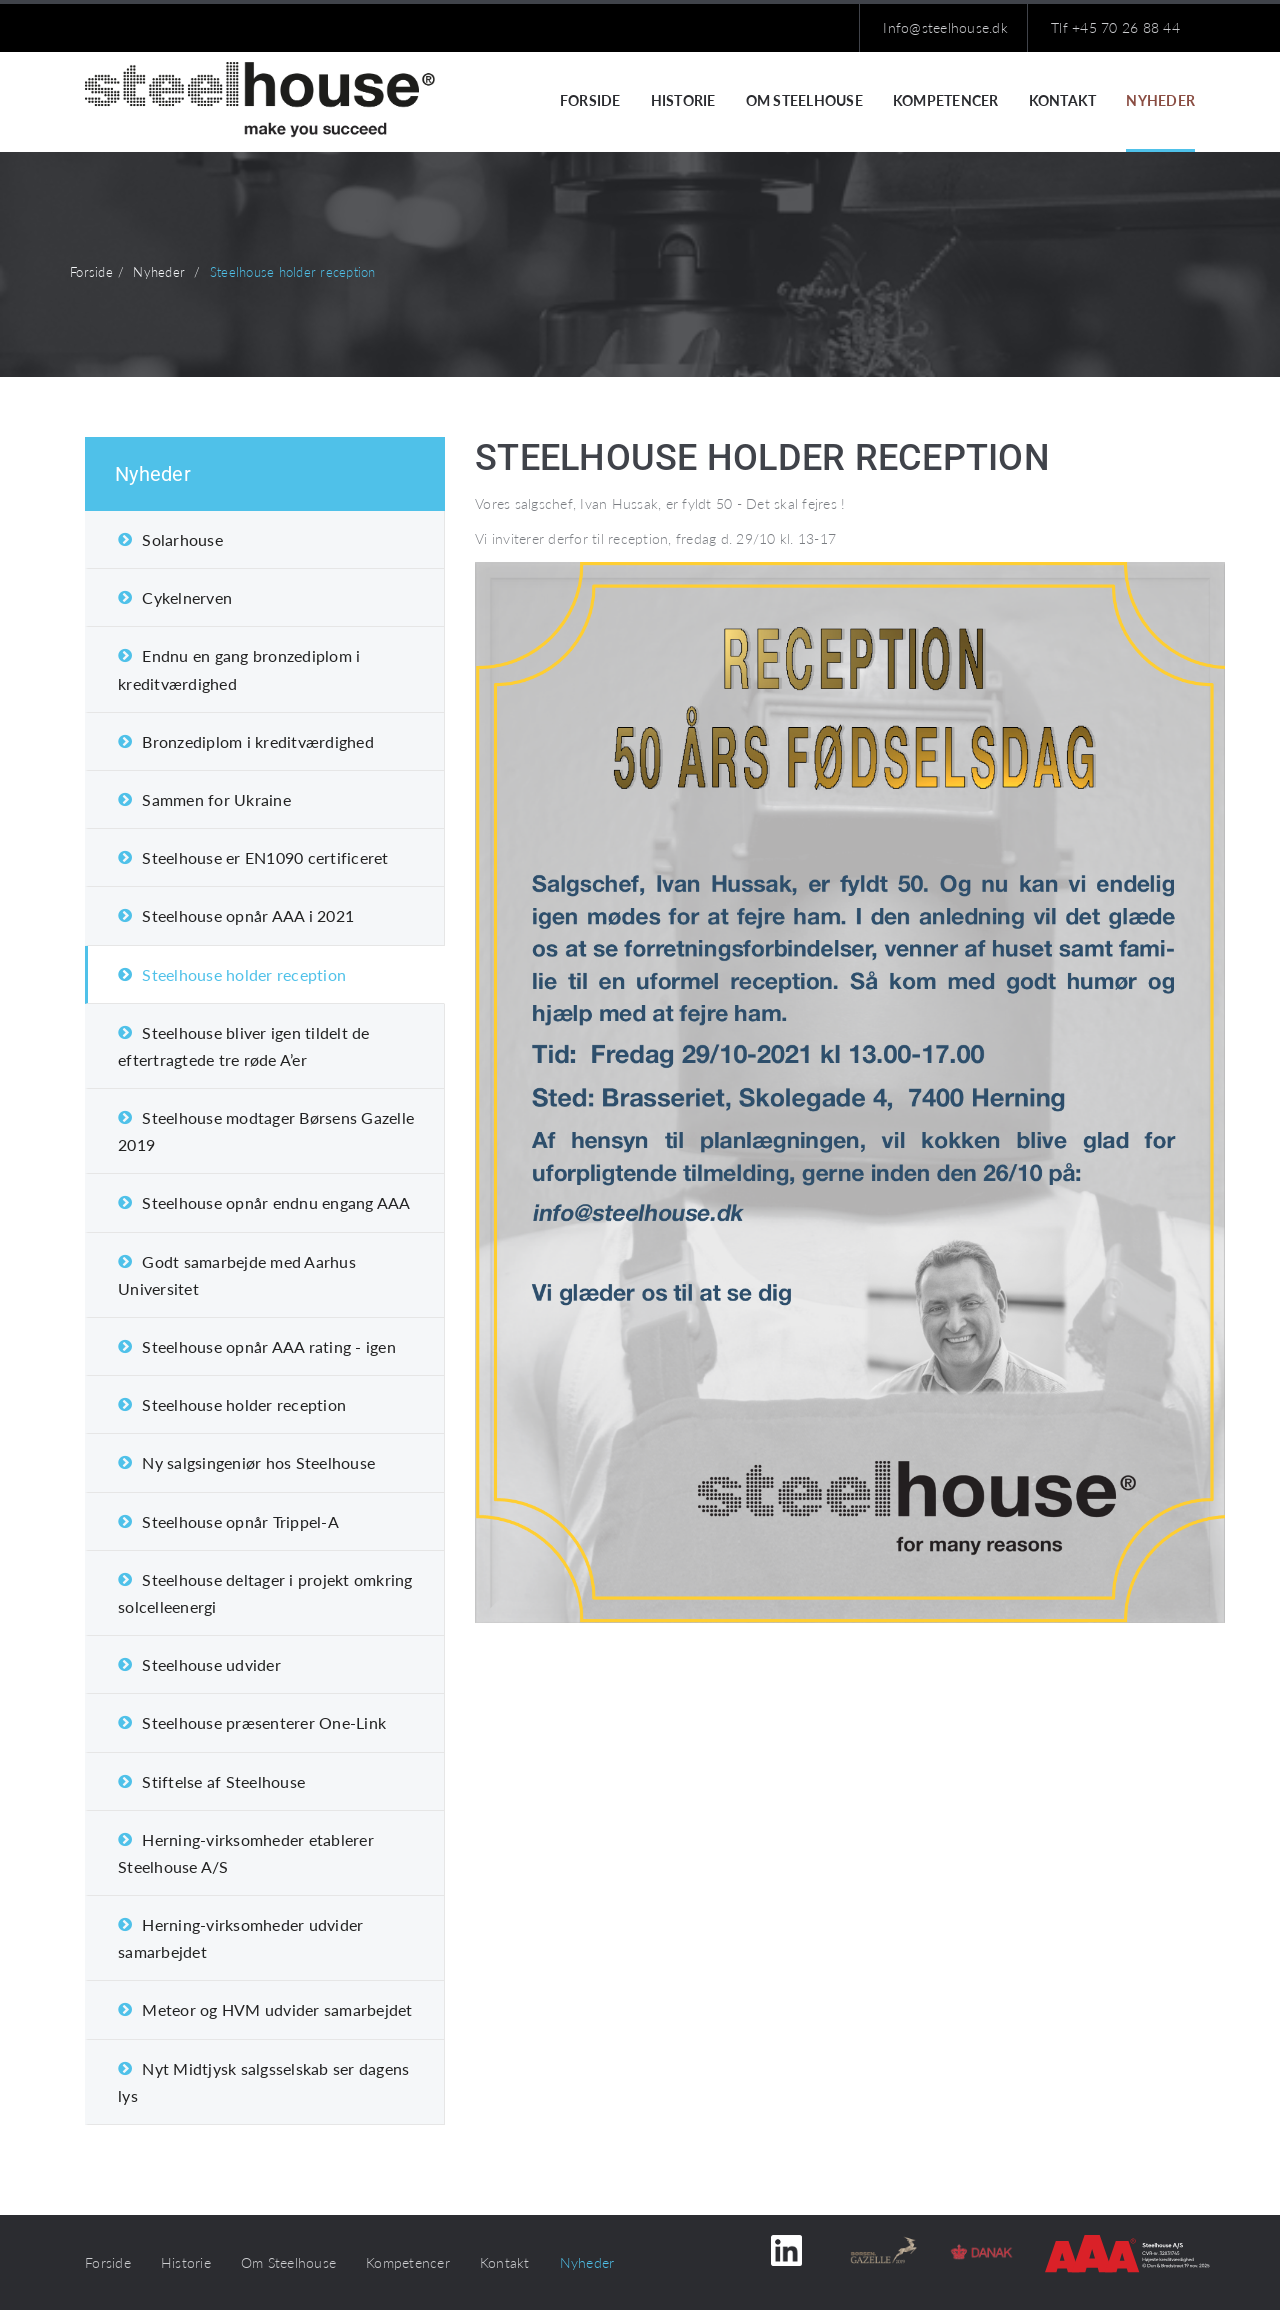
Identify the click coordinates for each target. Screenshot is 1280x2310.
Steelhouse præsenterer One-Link (264, 1722)
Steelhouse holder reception (244, 974)
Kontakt (1063, 100)
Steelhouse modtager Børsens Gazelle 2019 (266, 1131)
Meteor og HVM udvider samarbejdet (277, 2009)
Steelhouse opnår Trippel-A (240, 1521)
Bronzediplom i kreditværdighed (258, 741)
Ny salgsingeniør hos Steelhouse (258, 1462)
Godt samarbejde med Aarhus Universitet (237, 1275)
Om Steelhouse (804, 100)
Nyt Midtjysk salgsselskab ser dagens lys (263, 2082)
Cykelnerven (187, 597)
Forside (590, 100)
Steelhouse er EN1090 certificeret (265, 857)
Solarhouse (182, 539)
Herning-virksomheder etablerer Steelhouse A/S (246, 1853)
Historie (683, 100)
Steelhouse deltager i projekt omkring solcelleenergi (265, 1593)
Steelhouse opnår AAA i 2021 (248, 915)
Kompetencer (946, 100)
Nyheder (1160, 100)
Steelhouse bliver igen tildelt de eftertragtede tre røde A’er (244, 1046)
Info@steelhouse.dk (945, 27)
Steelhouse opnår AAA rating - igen (269, 1346)
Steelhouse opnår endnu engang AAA (276, 1202)
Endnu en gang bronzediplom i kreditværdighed (239, 669)
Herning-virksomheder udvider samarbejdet (240, 1938)
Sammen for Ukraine (216, 799)
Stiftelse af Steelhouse (223, 1781)
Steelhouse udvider (211, 1664)
